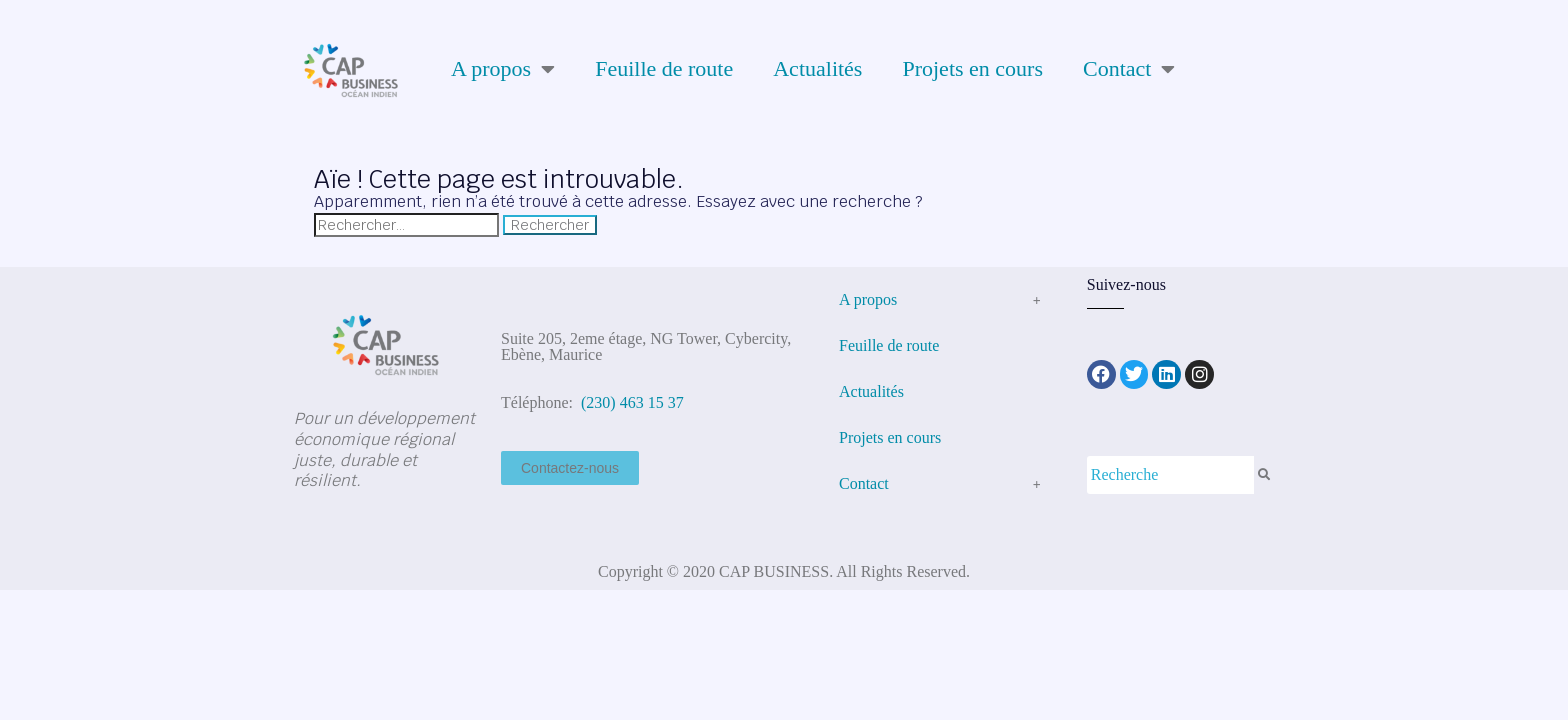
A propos (503, 69)
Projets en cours (972, 68)
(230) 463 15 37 (630, 402)
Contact (1129, 69)
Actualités (817, 68)
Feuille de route (664, 68)
